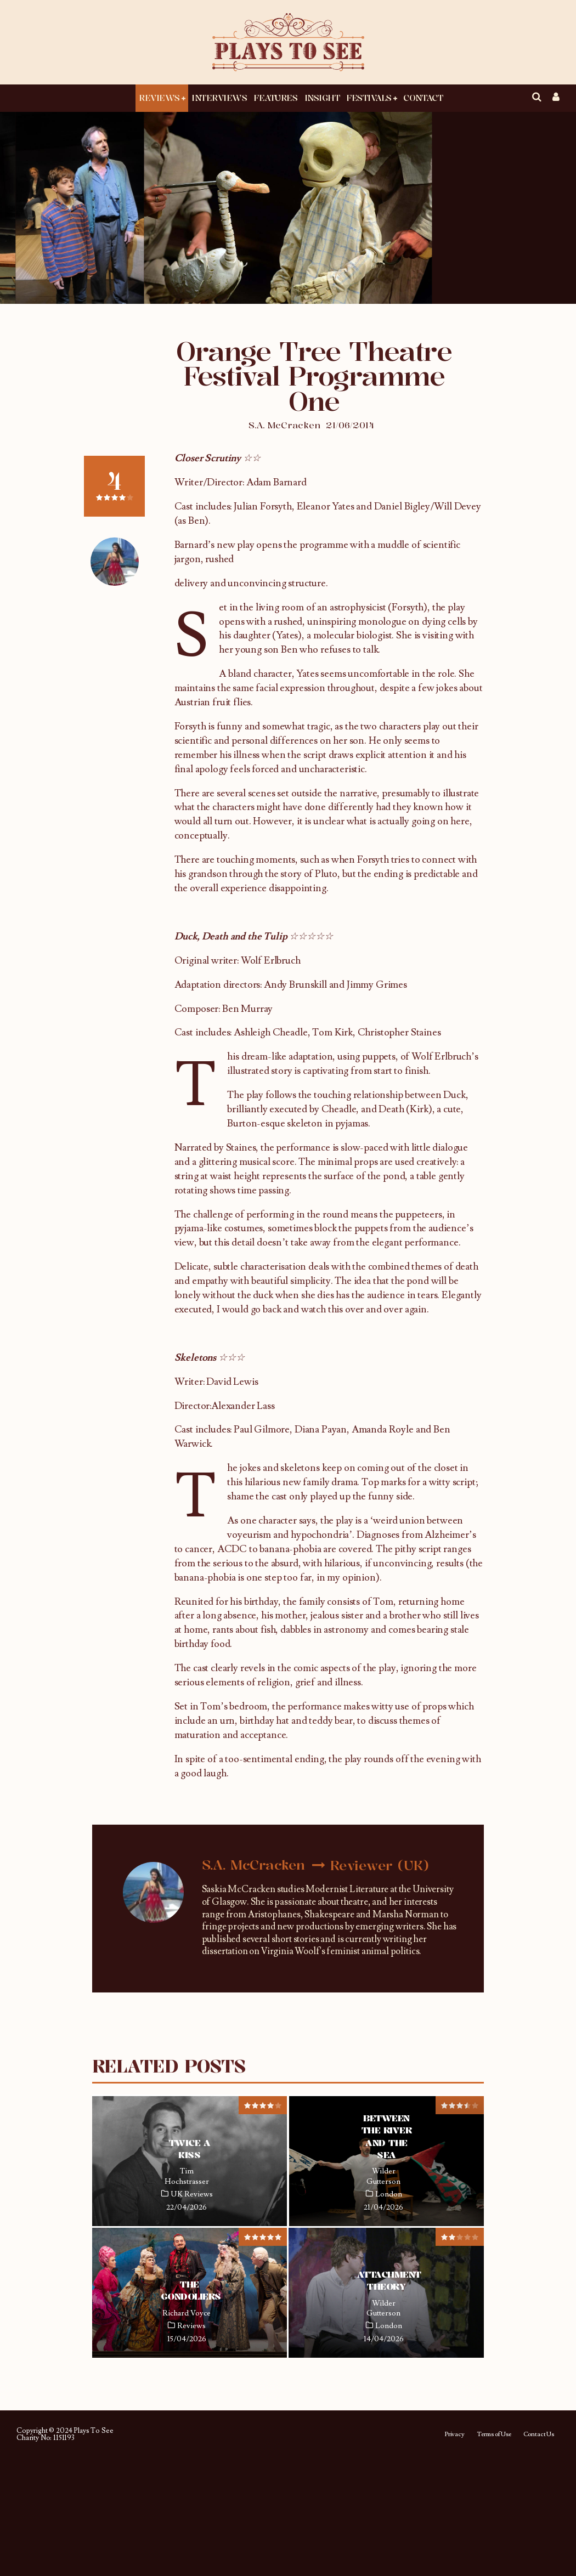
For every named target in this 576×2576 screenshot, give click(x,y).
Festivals (369, 97)
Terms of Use (494, 2434)
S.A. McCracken (284, 425)
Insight (322, 97)
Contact (423, 97)
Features (275, 97)
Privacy (454, 2434)
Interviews (219, 97)
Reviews (159, 97)
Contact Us (538, 2434)
